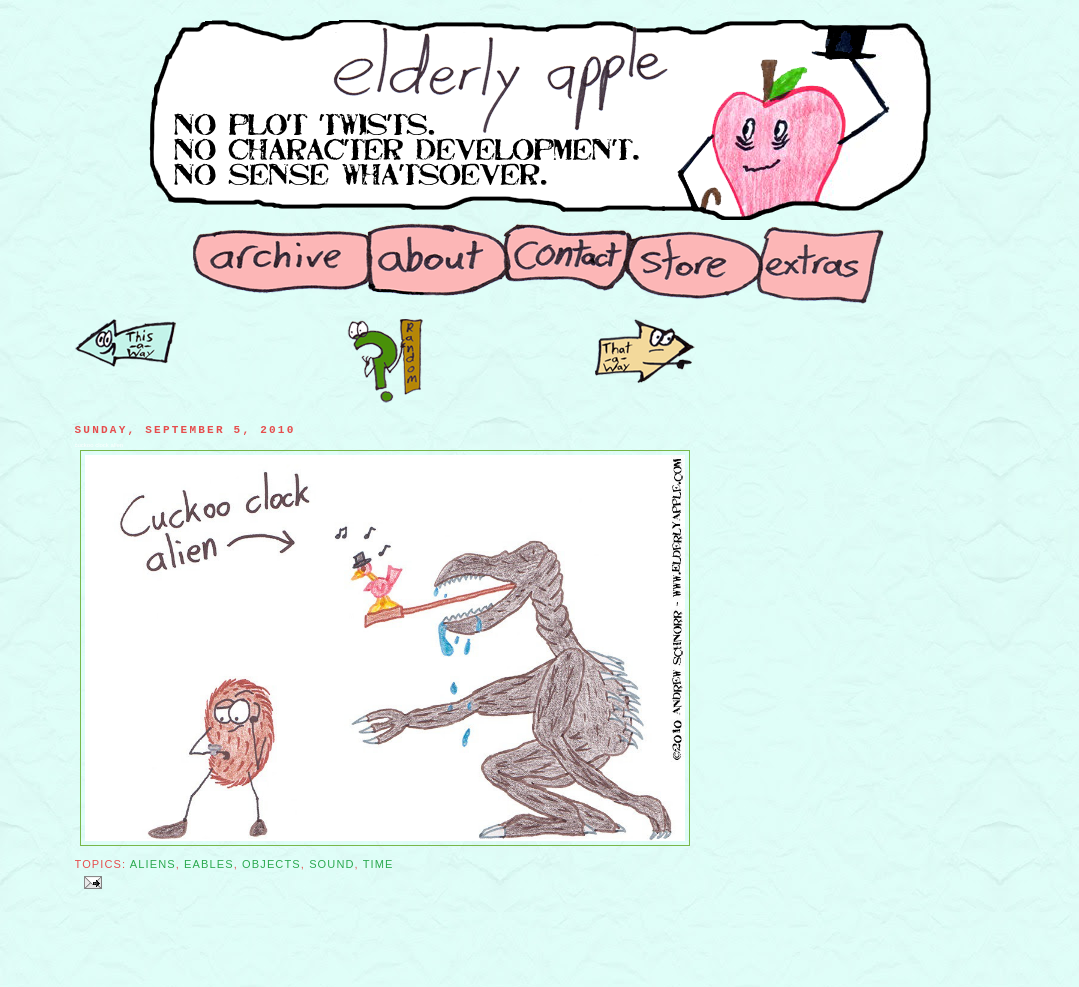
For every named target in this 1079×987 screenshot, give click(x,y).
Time (378, 864)
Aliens (153, 864)
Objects (271, 864)
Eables (209, 864)
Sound (331, 864)
